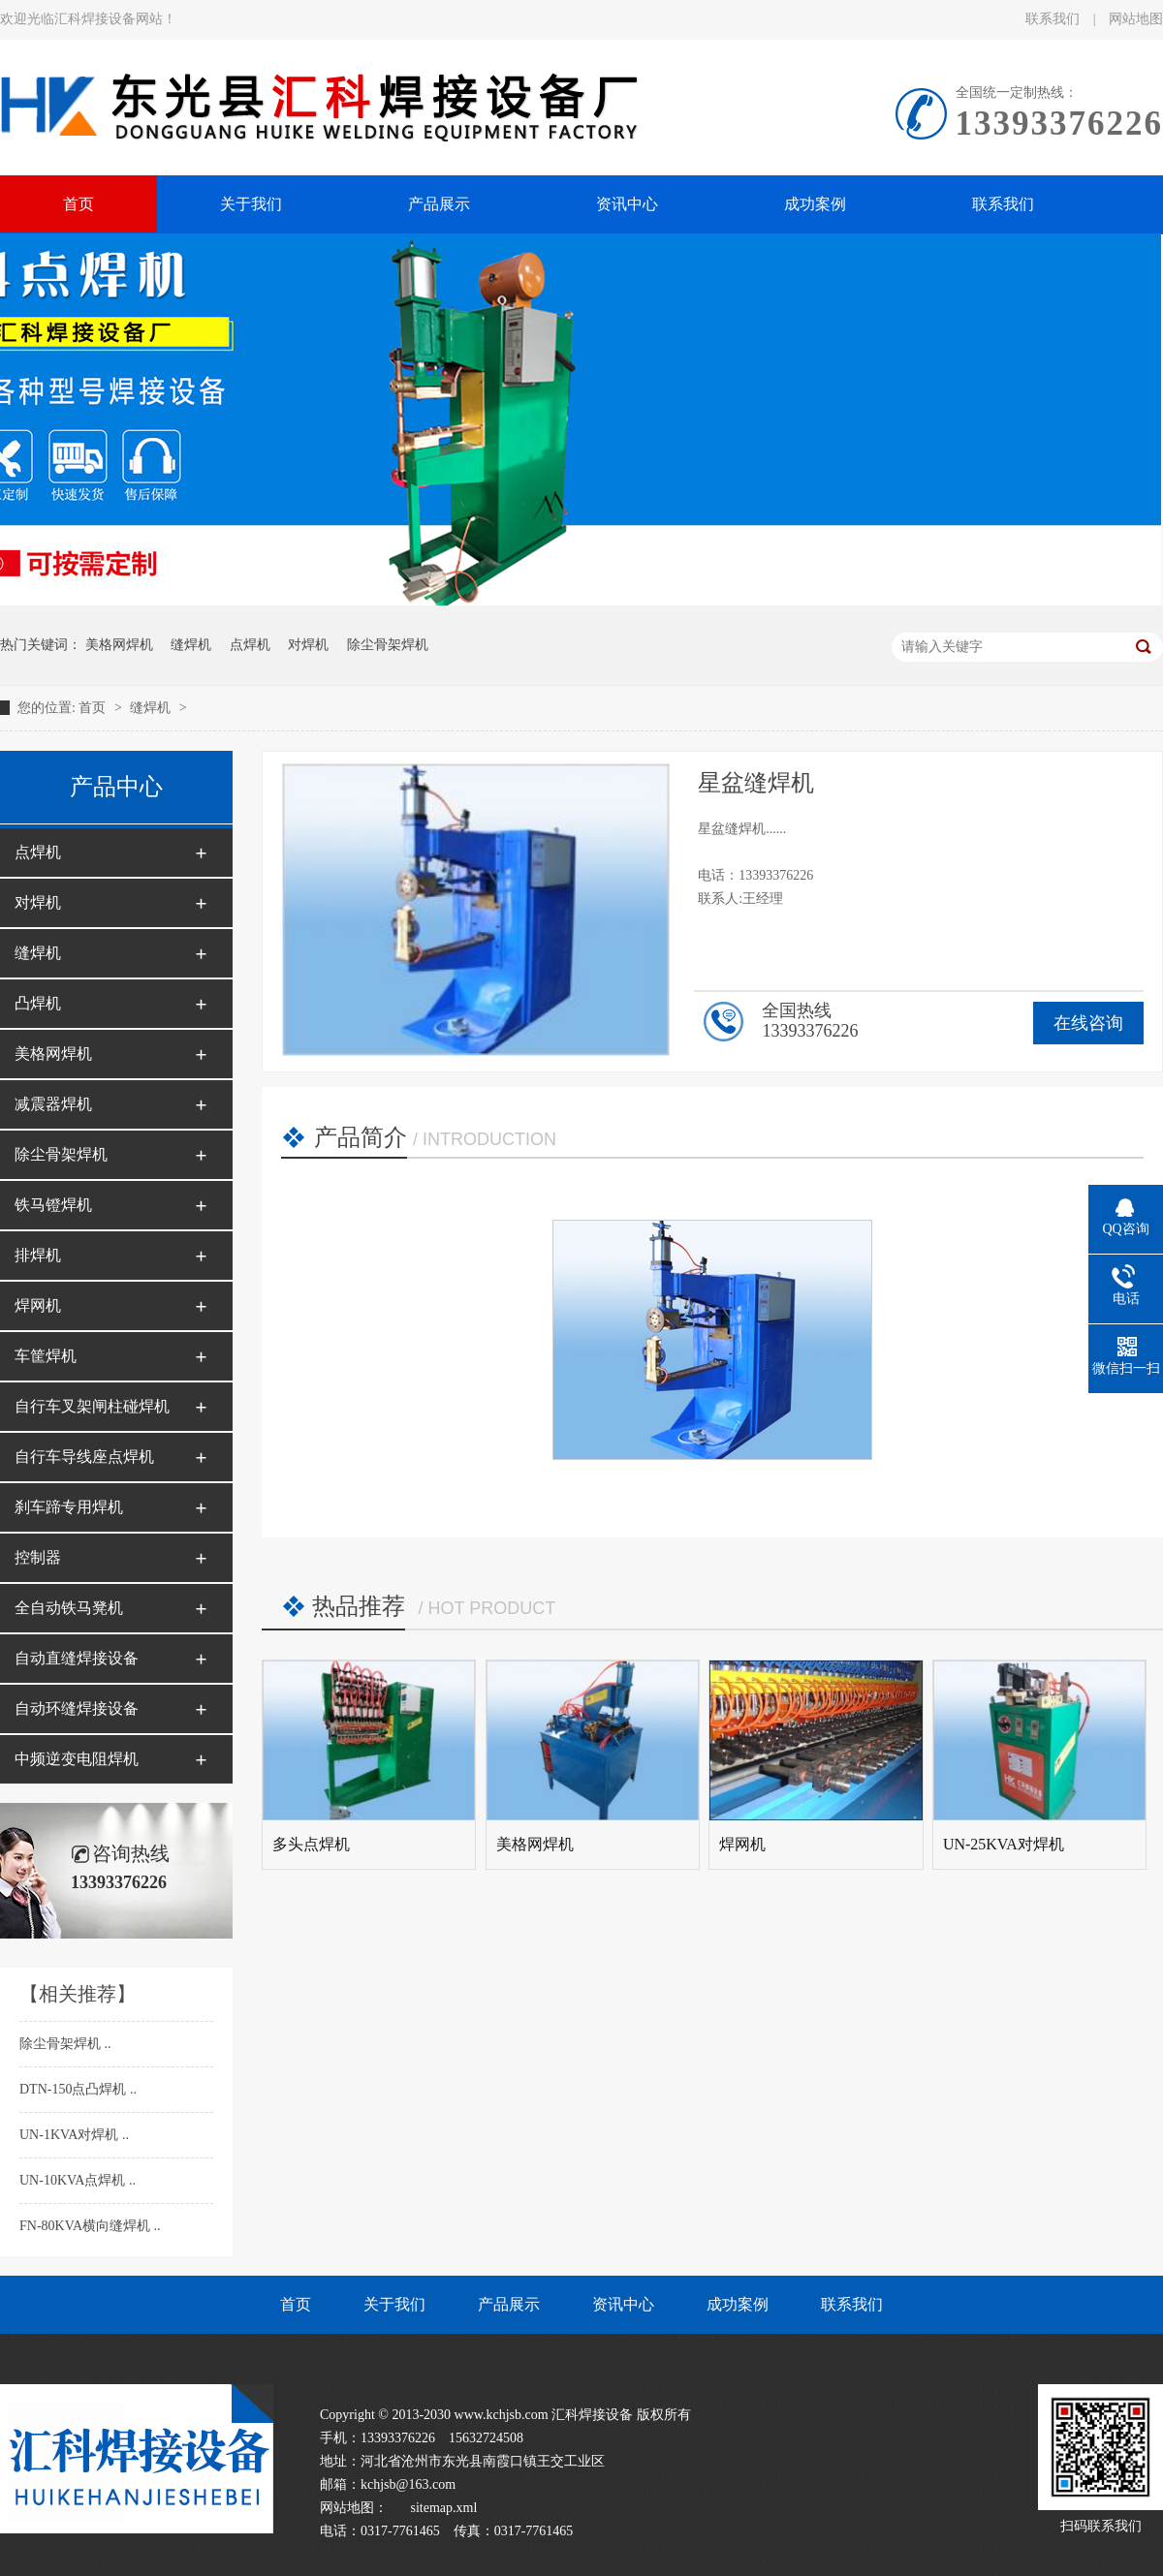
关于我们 (394, 2304)
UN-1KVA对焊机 (70, 2134)
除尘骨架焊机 (387, 644)
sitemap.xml (444, 2507)
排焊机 (38, 1255)
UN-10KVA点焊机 (74, 2180)
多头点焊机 (311, 1844)
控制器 (38, 1557)
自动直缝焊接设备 (77, 1658)
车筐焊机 (46, 1356)
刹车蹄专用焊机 (69, 1507)
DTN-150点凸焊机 (74, 2089)
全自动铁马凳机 (69, 1607)
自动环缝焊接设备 (77, 1708)
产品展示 (509, 2304)
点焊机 (250, 644)
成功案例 (738, 2304)
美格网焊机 (119, 644)
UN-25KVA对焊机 (1003, 1844)
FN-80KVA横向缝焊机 (86, 2226)
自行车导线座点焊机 (84, 1456)
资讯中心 (623, 2304)
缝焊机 (191, 644)
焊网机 (38, 1305)
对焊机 (308, 644)
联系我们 (1054, 19)
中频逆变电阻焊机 (77, 1759)
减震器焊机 (53, 1104)
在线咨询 (1088, 1023)
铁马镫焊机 (53, 1204)
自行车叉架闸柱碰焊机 (92, 1406)
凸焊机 (38, 1003)
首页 (94, 707)
